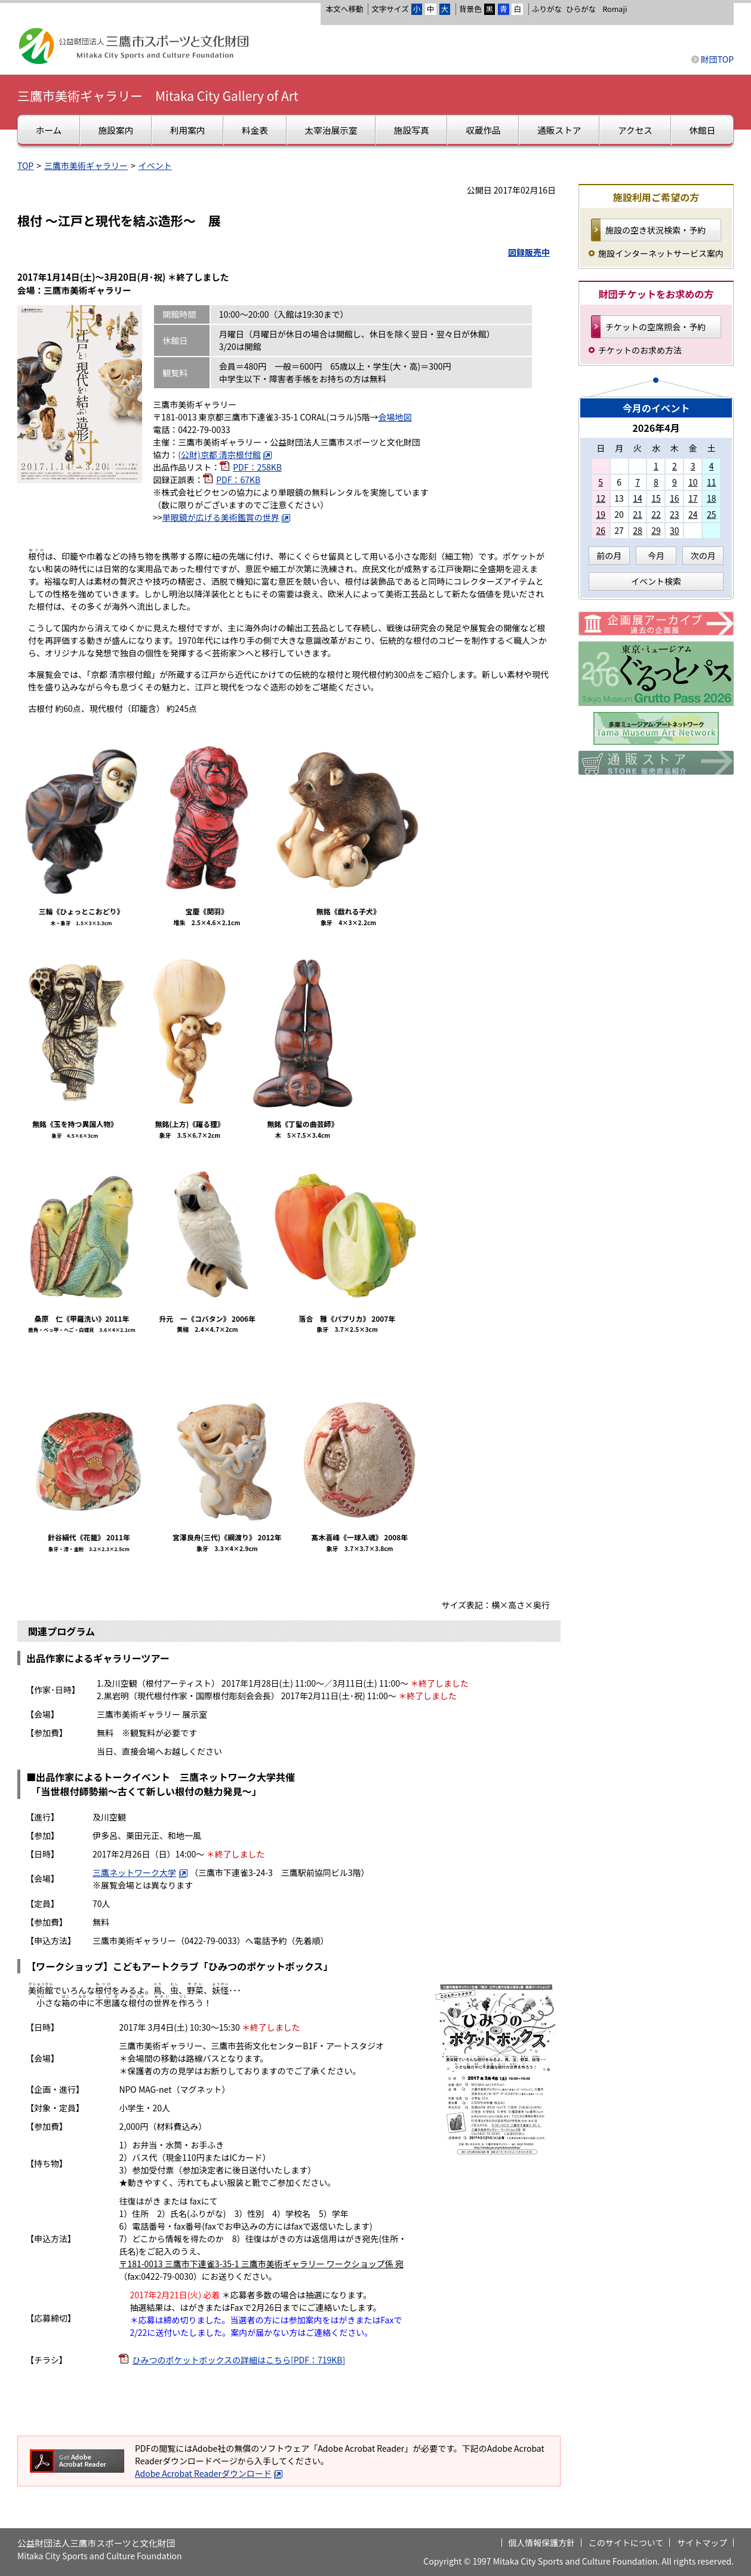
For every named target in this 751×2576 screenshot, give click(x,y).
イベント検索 (656, 581)
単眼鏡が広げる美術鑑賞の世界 (226, 517)
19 (600, 514)
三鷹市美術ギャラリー (86, 165)
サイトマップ (702, 2543)
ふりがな (547, 8)
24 (693, 514)
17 (693, 498)
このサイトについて (626, 2543)
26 (600, 530)
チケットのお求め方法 (640, 350)
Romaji (614, 9)
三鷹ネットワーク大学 (140, 1872)
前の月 (608, 555)
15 (656, 498)
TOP (25, 165)
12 (600, 498)
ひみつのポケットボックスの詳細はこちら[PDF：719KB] (238, 2360)
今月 (656, 555)
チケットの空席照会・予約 (655, 327)
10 (693, 482)
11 (711, 482)
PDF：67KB (238, 480)
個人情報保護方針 (541, 2543)
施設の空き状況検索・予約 (655, 230)
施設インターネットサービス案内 (661, 253)
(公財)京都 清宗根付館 (225, 454)
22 (656, 514)
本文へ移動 (344, 8)
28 (637, 530)
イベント (155, 165)
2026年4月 (656, 427)
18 (711, 498)
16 (674, 498)
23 (674, 514)
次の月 (703, 555)
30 (674, 530)
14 (637, 498)
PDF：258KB (257, 467)
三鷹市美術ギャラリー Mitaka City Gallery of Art (157, 96)
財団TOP (717, 59)
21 (637, 514)
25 (711, 514)
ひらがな (581, 9)
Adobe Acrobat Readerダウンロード (209, 2473)
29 (656, 530)
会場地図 (394, 417)
